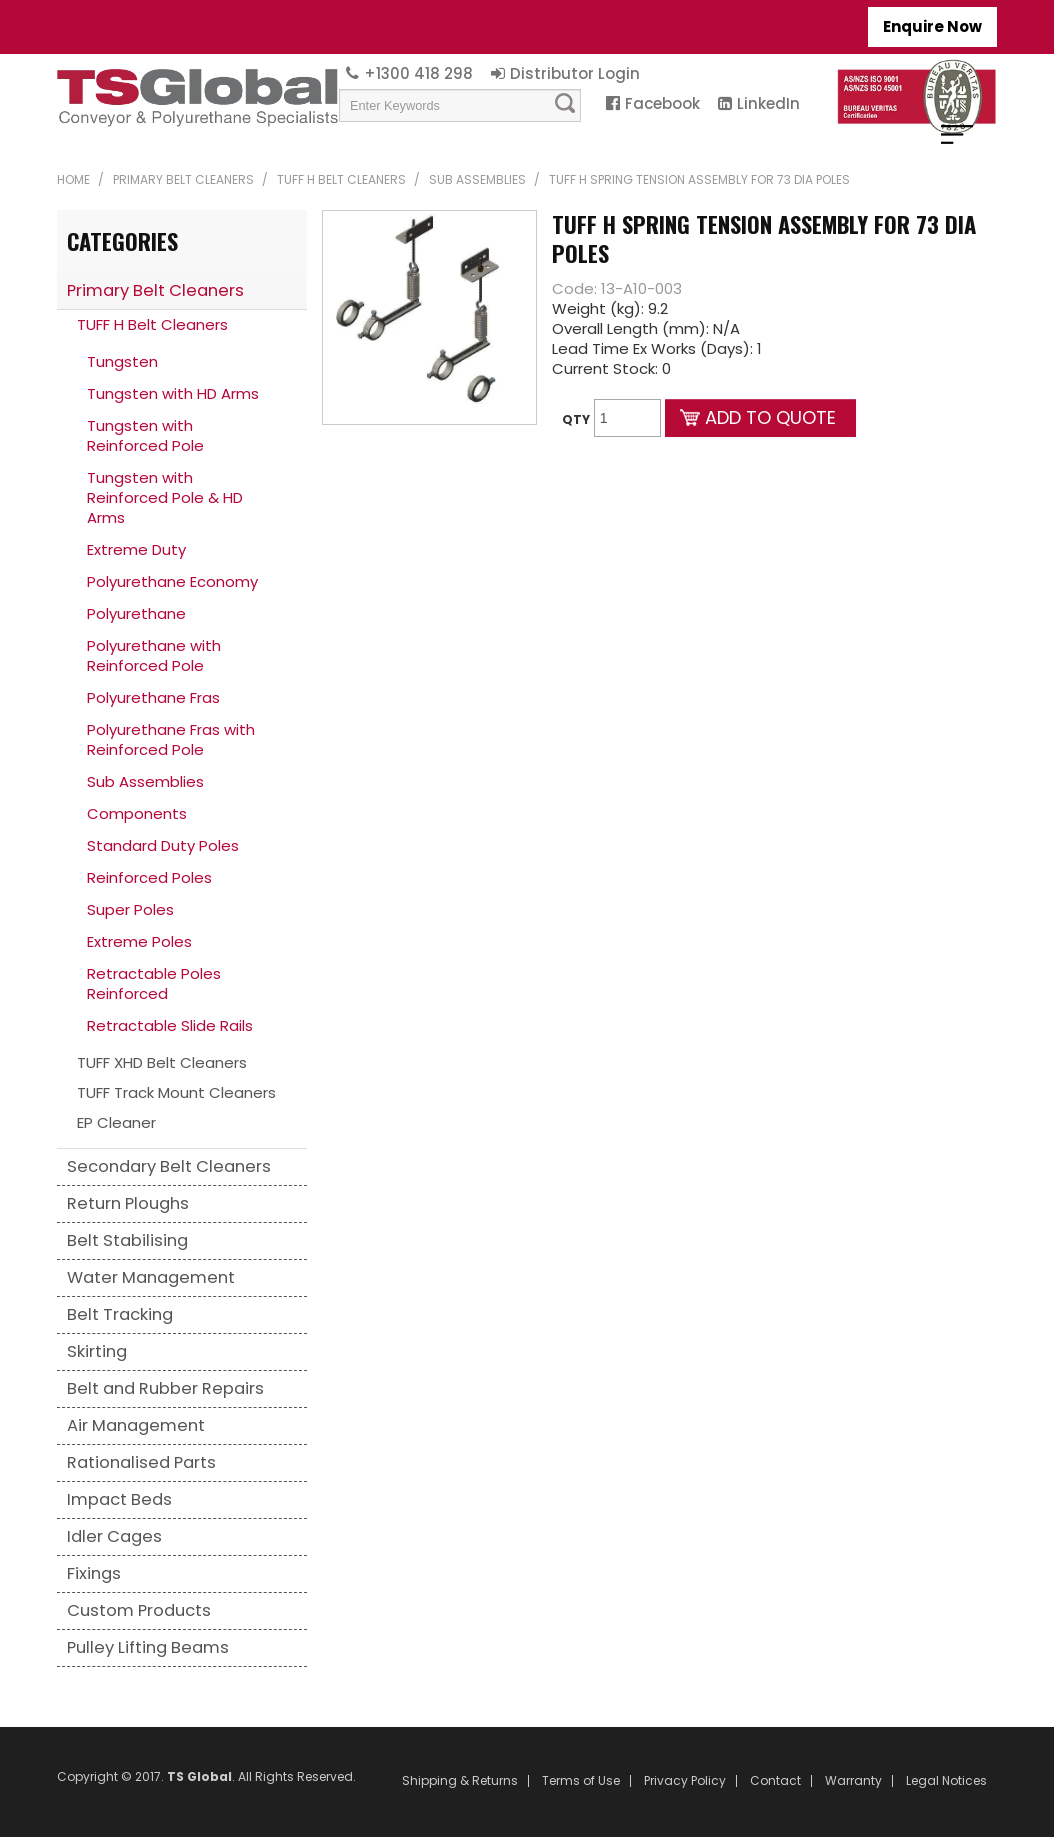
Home (73, 179)
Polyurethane (136, 613)
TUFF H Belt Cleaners (341, 179)
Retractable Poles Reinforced (154, 983)
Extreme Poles (139, 941)
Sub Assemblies (477, 179)
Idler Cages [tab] (114, 1536)
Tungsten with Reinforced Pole (145, 435)
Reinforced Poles (149, 877)
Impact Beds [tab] (119, 1499)
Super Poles (130, 909)
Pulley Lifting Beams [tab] (148, 1647)
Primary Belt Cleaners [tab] (155, 290)
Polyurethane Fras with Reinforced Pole (171, 739)
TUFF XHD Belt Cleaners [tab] (162, 1062)
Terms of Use (581, 1781)
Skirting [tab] (97, 1351)
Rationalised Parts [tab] (141, 1462)
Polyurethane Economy (172, 581)
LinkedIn (768, 103)
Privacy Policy (685, 1781)
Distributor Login (575, 73)
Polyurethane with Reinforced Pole (154, 655)
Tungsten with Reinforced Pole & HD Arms (165, 497)
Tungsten (122, 361)
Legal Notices (946, 1781)
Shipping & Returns (460, 1781)
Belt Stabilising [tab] (127, 1240)
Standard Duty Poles (163, 845)
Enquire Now (932, 26)
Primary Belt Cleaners (183, 179)
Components (137, 813)
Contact (775, 1781)
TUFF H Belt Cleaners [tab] (152, 324)
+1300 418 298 (418, 73)
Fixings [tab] (94, 1573)
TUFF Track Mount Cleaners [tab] (176, 1092)
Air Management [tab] (136, 1425)
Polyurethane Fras (153, 697)
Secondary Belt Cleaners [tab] (169, 1166)
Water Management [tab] (151, 1277)
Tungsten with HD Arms (173, 393)
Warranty (853, 1781)
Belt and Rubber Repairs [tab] (165, 1388)
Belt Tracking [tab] (120, 1314)
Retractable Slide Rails (170, 1025)
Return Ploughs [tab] (128, 1203)
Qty (576, 419)
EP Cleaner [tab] (116, 1122)
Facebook (662, 103)
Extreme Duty (136, 549)
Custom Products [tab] (139, 1610)
